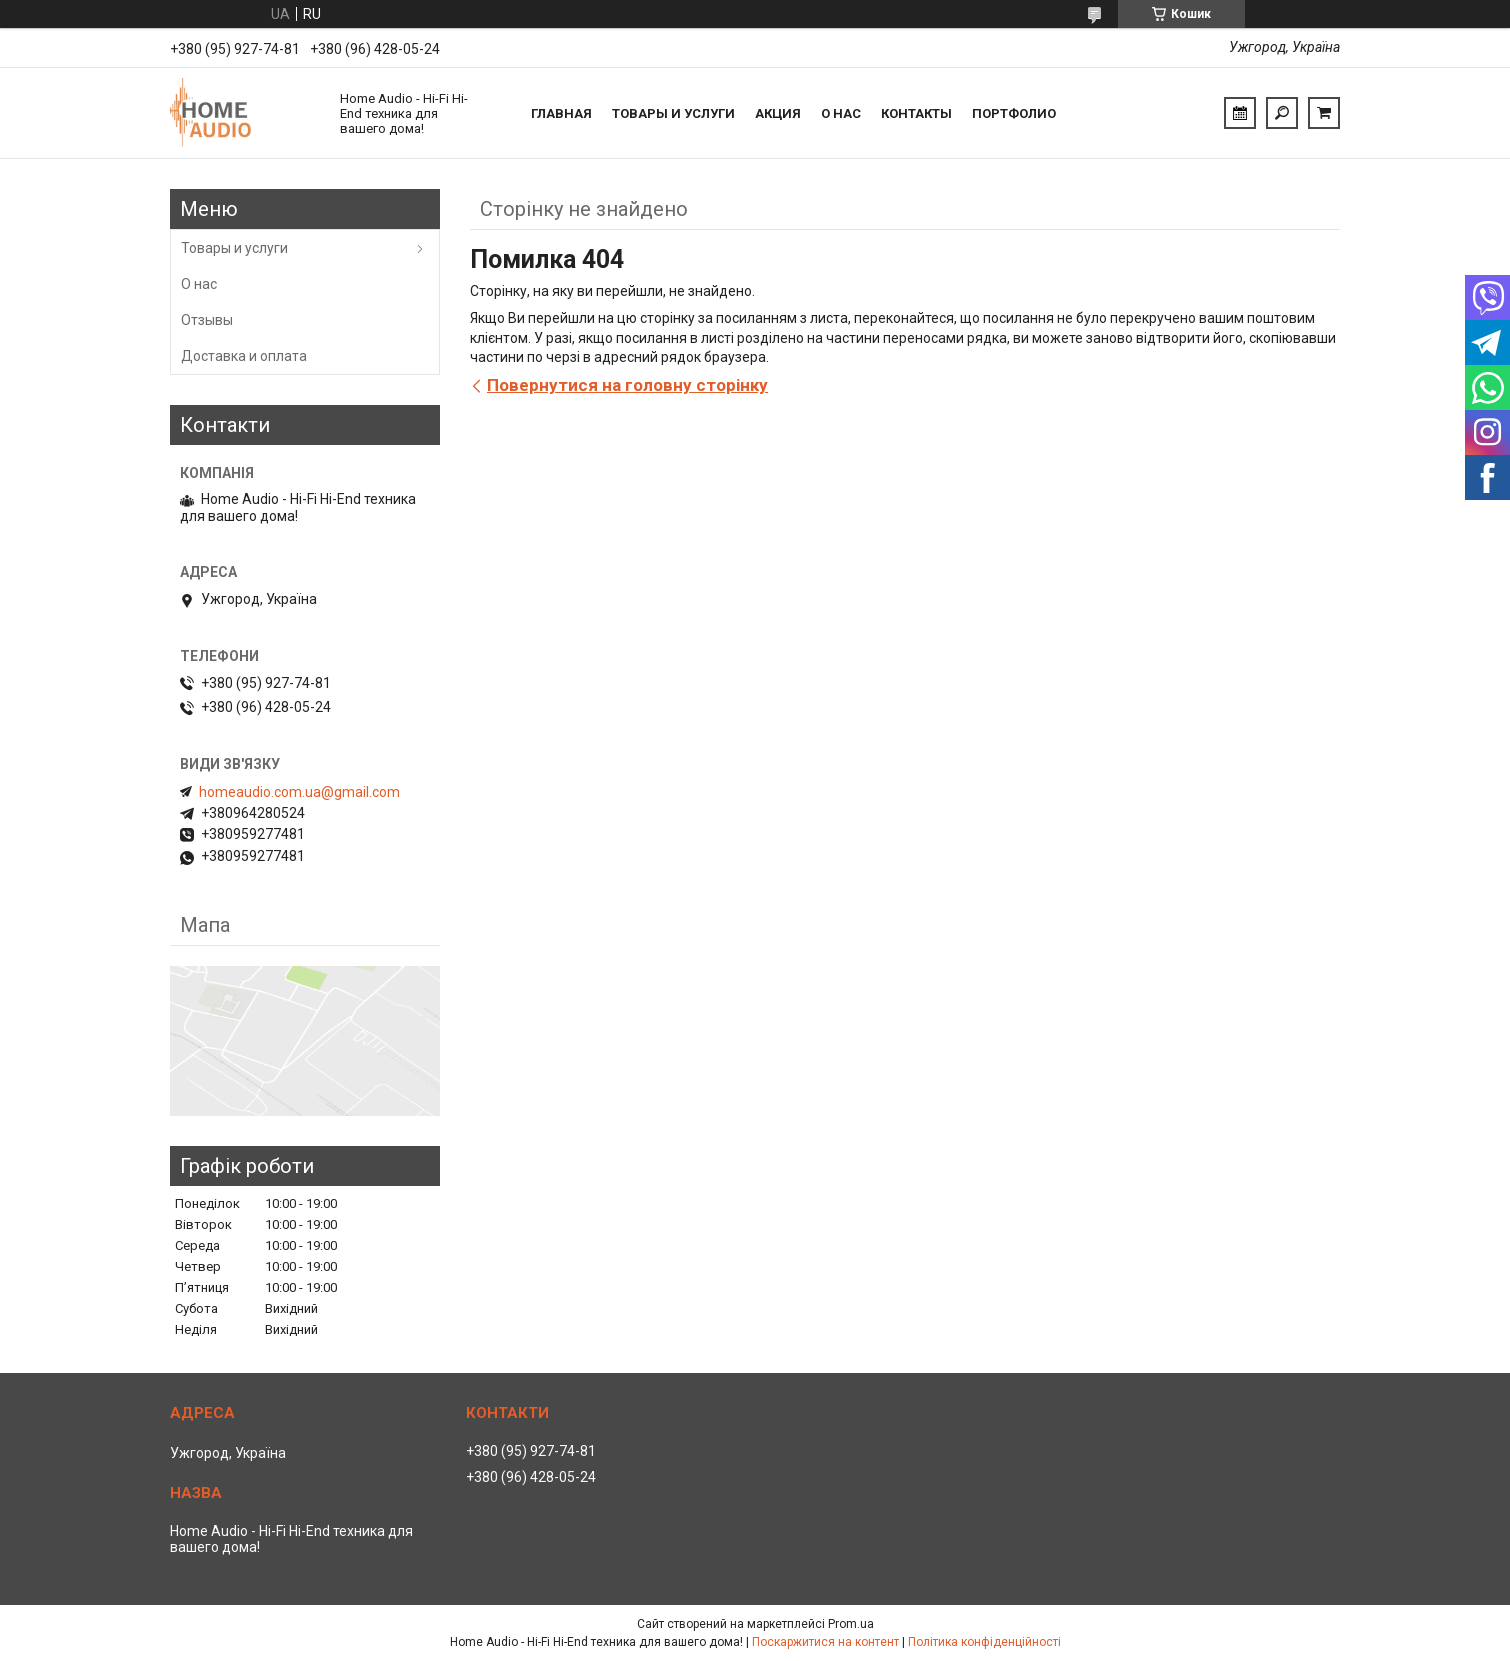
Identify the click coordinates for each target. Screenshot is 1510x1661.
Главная (561, 113)
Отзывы (207, 320)
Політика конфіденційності (984, 1642)
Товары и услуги (673, 113)
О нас (841, 113)
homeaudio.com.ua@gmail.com (299, 792)
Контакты (916, 113)
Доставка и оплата (244, 356)
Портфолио (1014, 113)
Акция (778, 113)
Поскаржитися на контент (825, 1642)
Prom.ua (851, 1624)
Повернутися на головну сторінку (627, 385)
